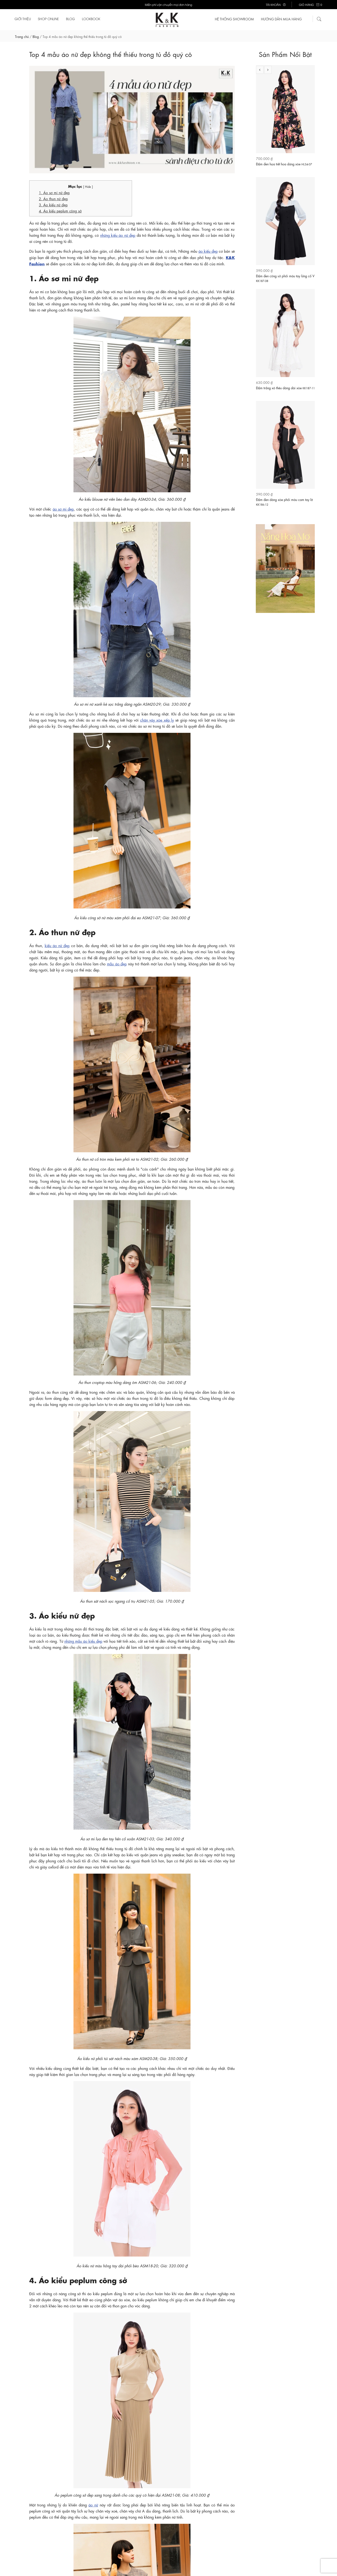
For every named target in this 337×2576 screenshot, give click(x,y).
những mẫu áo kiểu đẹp (83, 1640)
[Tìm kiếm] (319, 18)
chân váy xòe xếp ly (157, 719)
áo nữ (93, 2504)
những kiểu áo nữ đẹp (118, 235)
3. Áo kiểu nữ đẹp (53, 204)
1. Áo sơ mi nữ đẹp (54, 192)
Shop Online (48, 18)
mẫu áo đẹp (117, 963)
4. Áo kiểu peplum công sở (60, 210)
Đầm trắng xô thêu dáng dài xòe (285, 499)
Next (268, 70)
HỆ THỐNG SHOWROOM (234, 19)
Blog (70, 18)
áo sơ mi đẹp (63, 508)
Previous (260, 70)
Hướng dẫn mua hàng (281, 19)
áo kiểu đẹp (208, 250)
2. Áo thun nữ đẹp (53, 198)
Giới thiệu (23, 18)
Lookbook (91, 18)
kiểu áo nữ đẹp (57, 945)
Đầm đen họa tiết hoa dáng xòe (284, 276)
